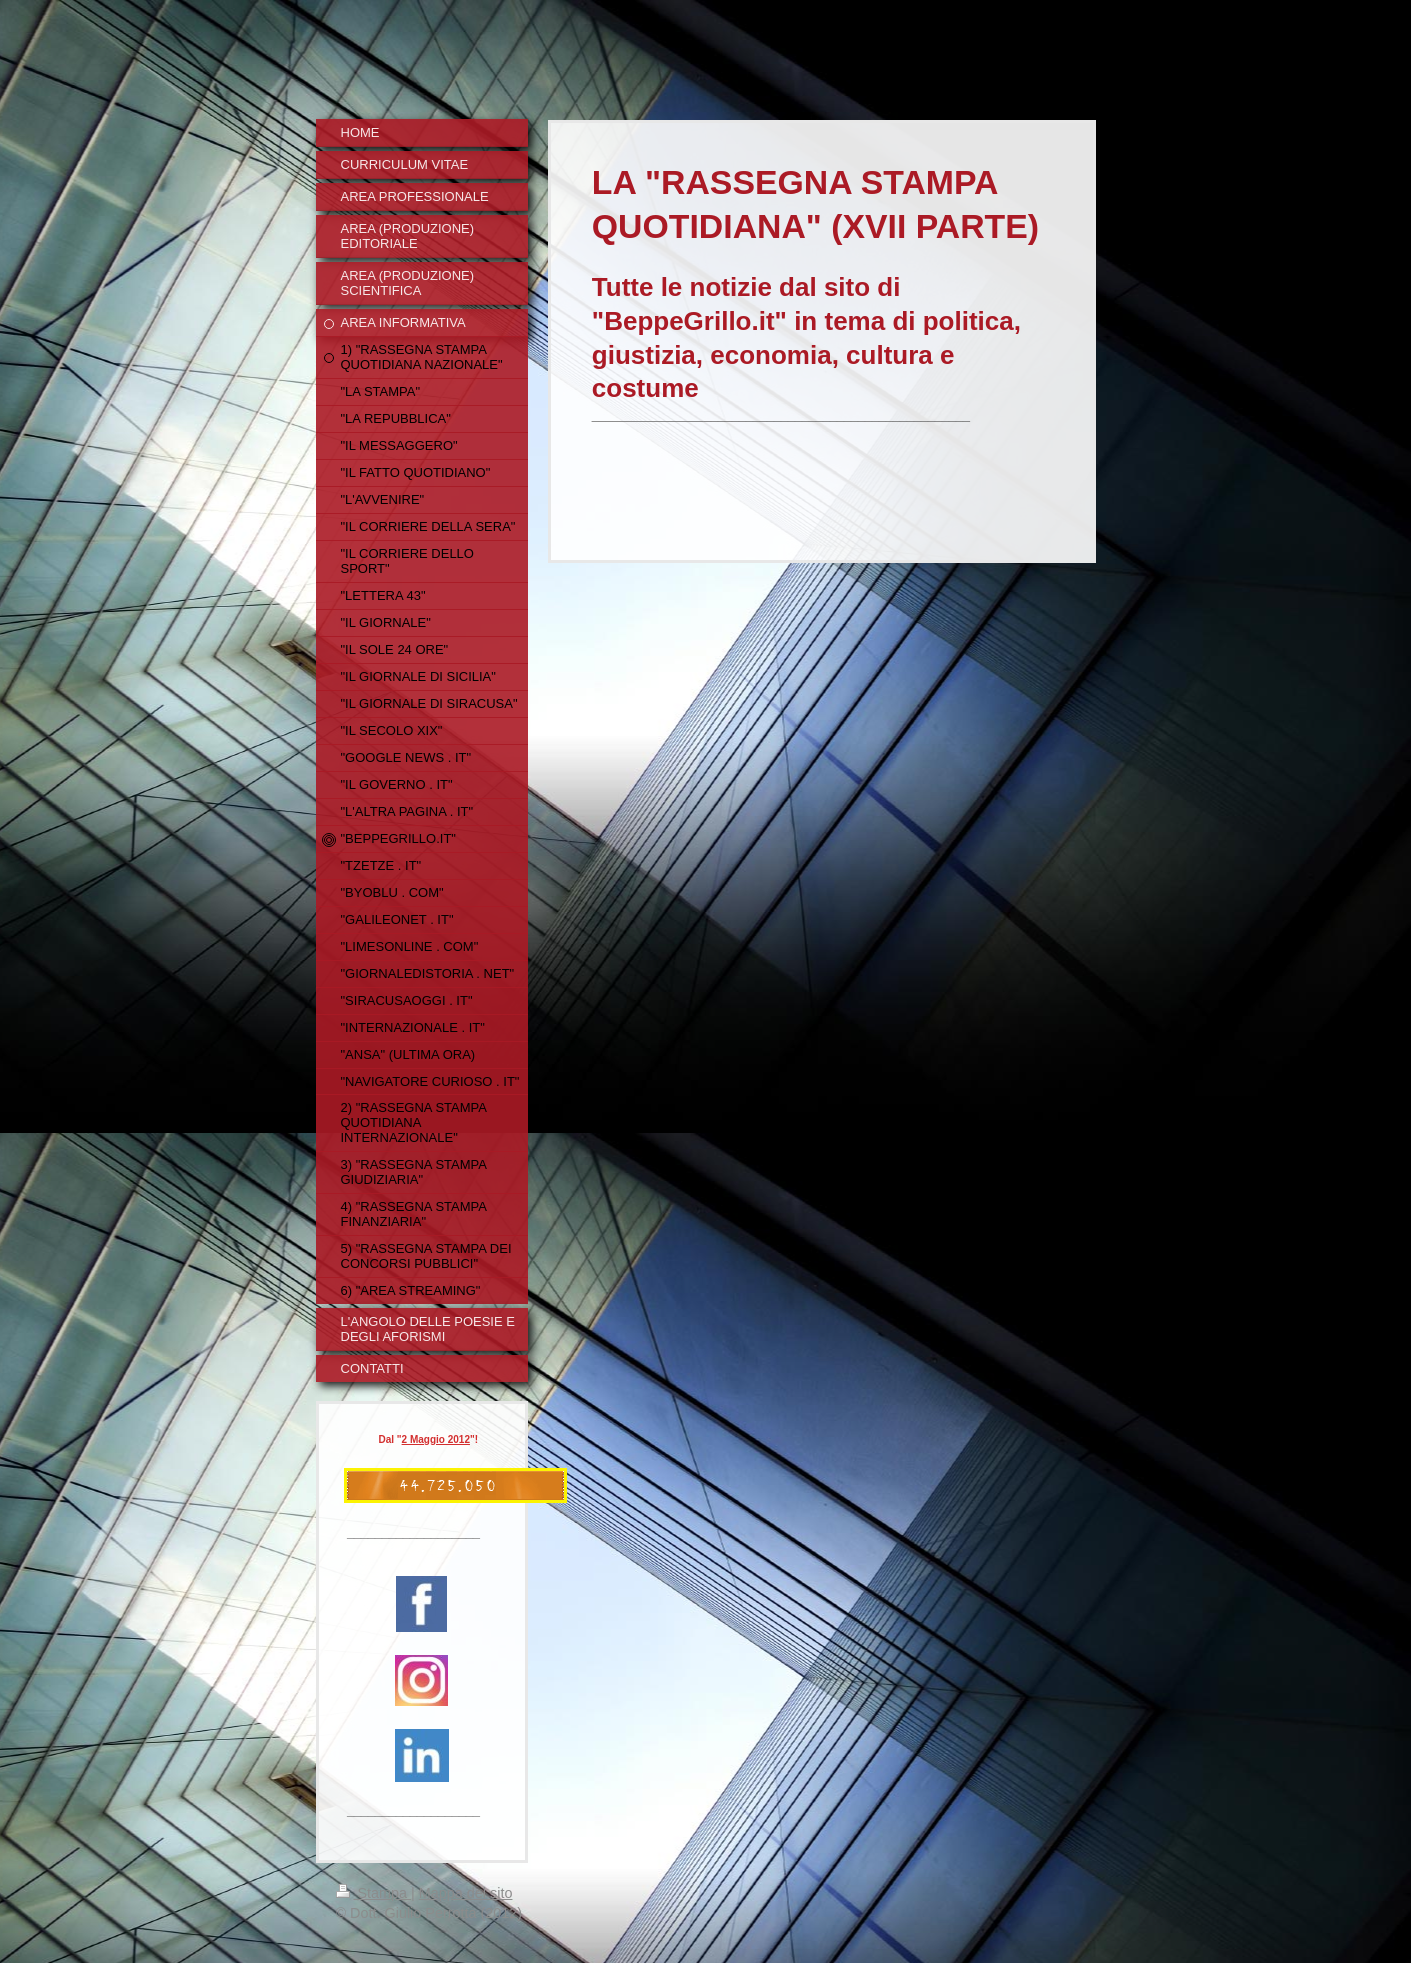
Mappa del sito (466, 1893)
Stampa (374, 1893)
